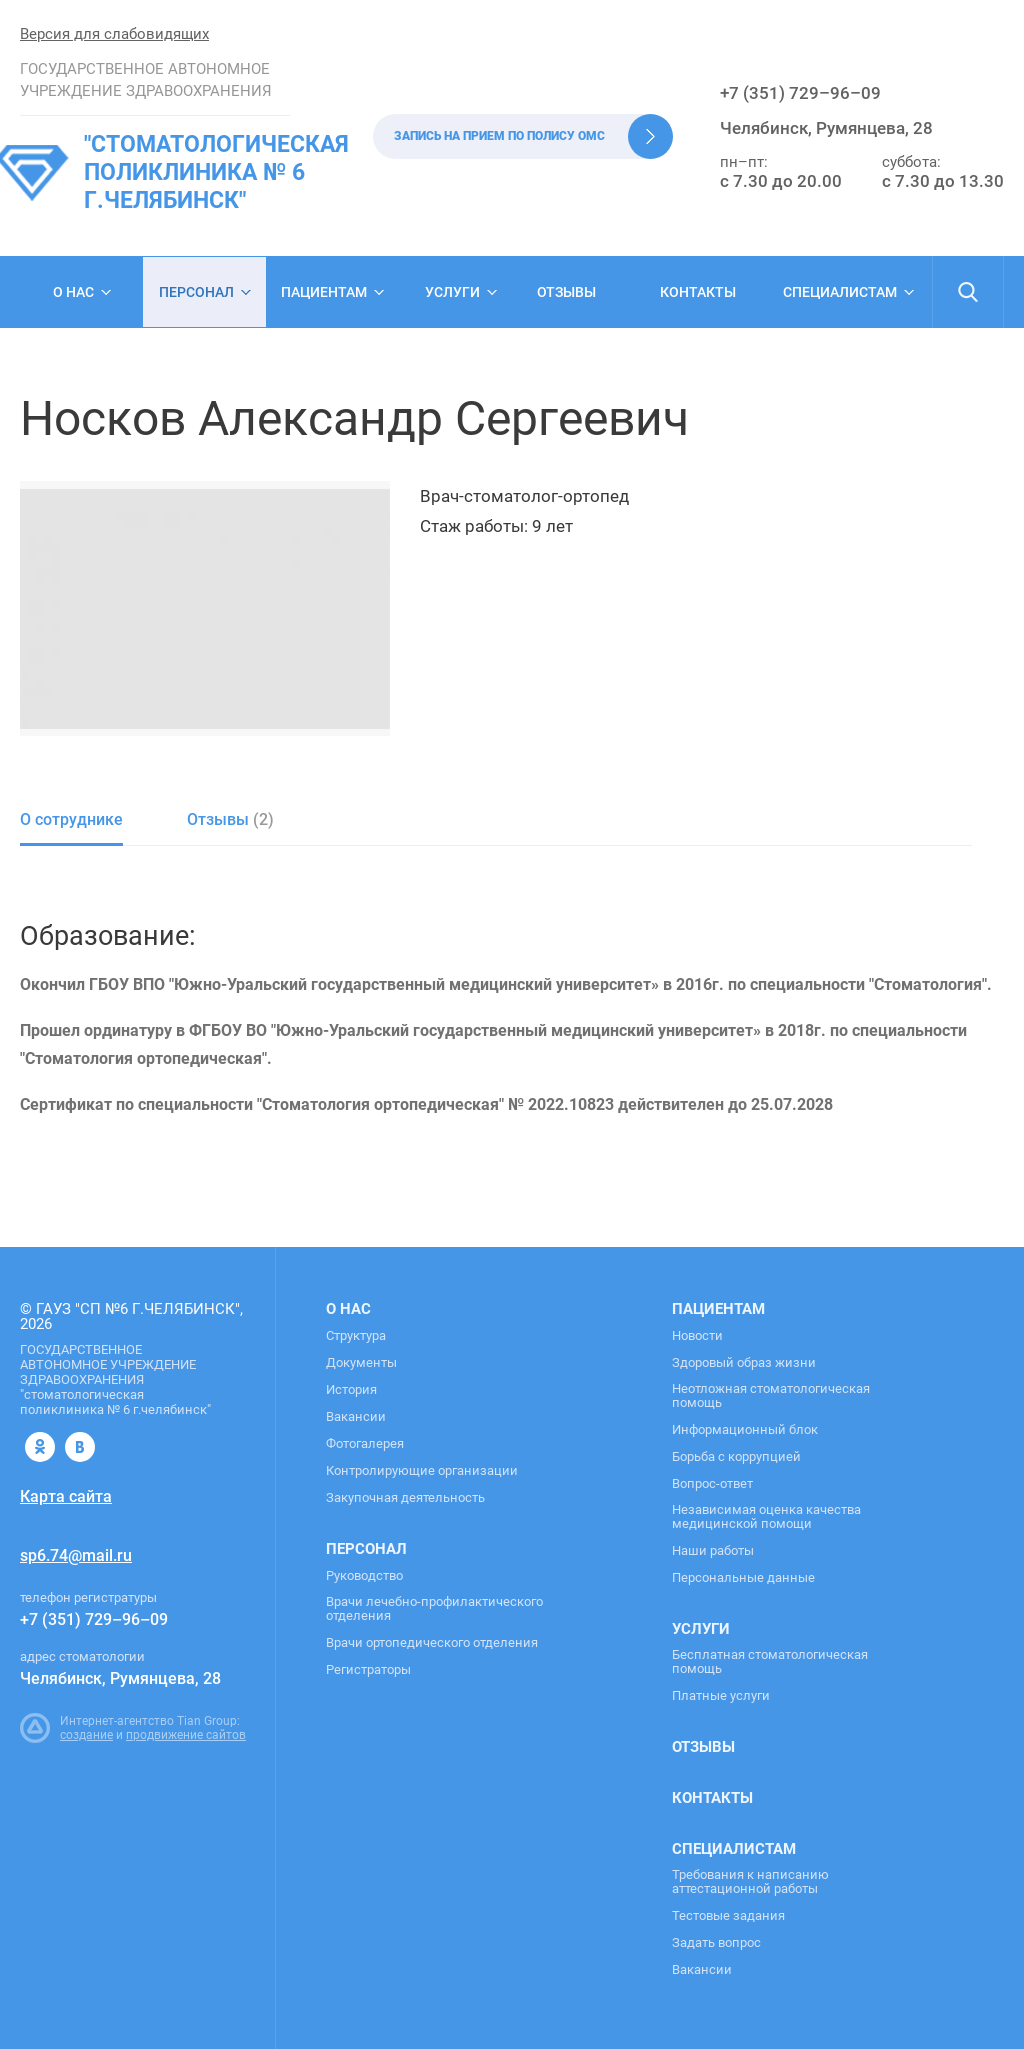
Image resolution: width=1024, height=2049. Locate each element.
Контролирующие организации (422, 1471)
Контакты (698, 292)
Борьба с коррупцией (736, 1457)
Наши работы (713, 1551)
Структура (356, 1336)
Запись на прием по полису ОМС (499, 136)
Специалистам (840, 292)
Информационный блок (745, 1430)
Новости (697, 1336)
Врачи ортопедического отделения (432, 1643)
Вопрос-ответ (712, 1484)
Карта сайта (66, 1496)
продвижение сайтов (186, 1735)
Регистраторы (368, 1670)
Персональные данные (743, 1578)
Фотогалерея (365, 1444)
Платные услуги (721, 1696)
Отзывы (566, 292)
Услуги (452, 292)
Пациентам (324, 292)
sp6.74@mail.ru (76, 1555)
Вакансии (356, 1417)
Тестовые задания (728, 1916)
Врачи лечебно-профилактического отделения (434, 1609)
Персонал (196, 292)
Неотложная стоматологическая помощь (771, 1396)
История (351, 1390)
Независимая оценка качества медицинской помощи (766, 1517)
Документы (361, 1363)
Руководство (364, 1576)
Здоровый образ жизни (744, 1363)
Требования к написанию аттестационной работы (750, 1882)
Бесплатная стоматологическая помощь (770, 1662)
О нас (73, 292)
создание (86, 1735)
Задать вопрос (716, 1943)
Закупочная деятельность (405, 1498)
